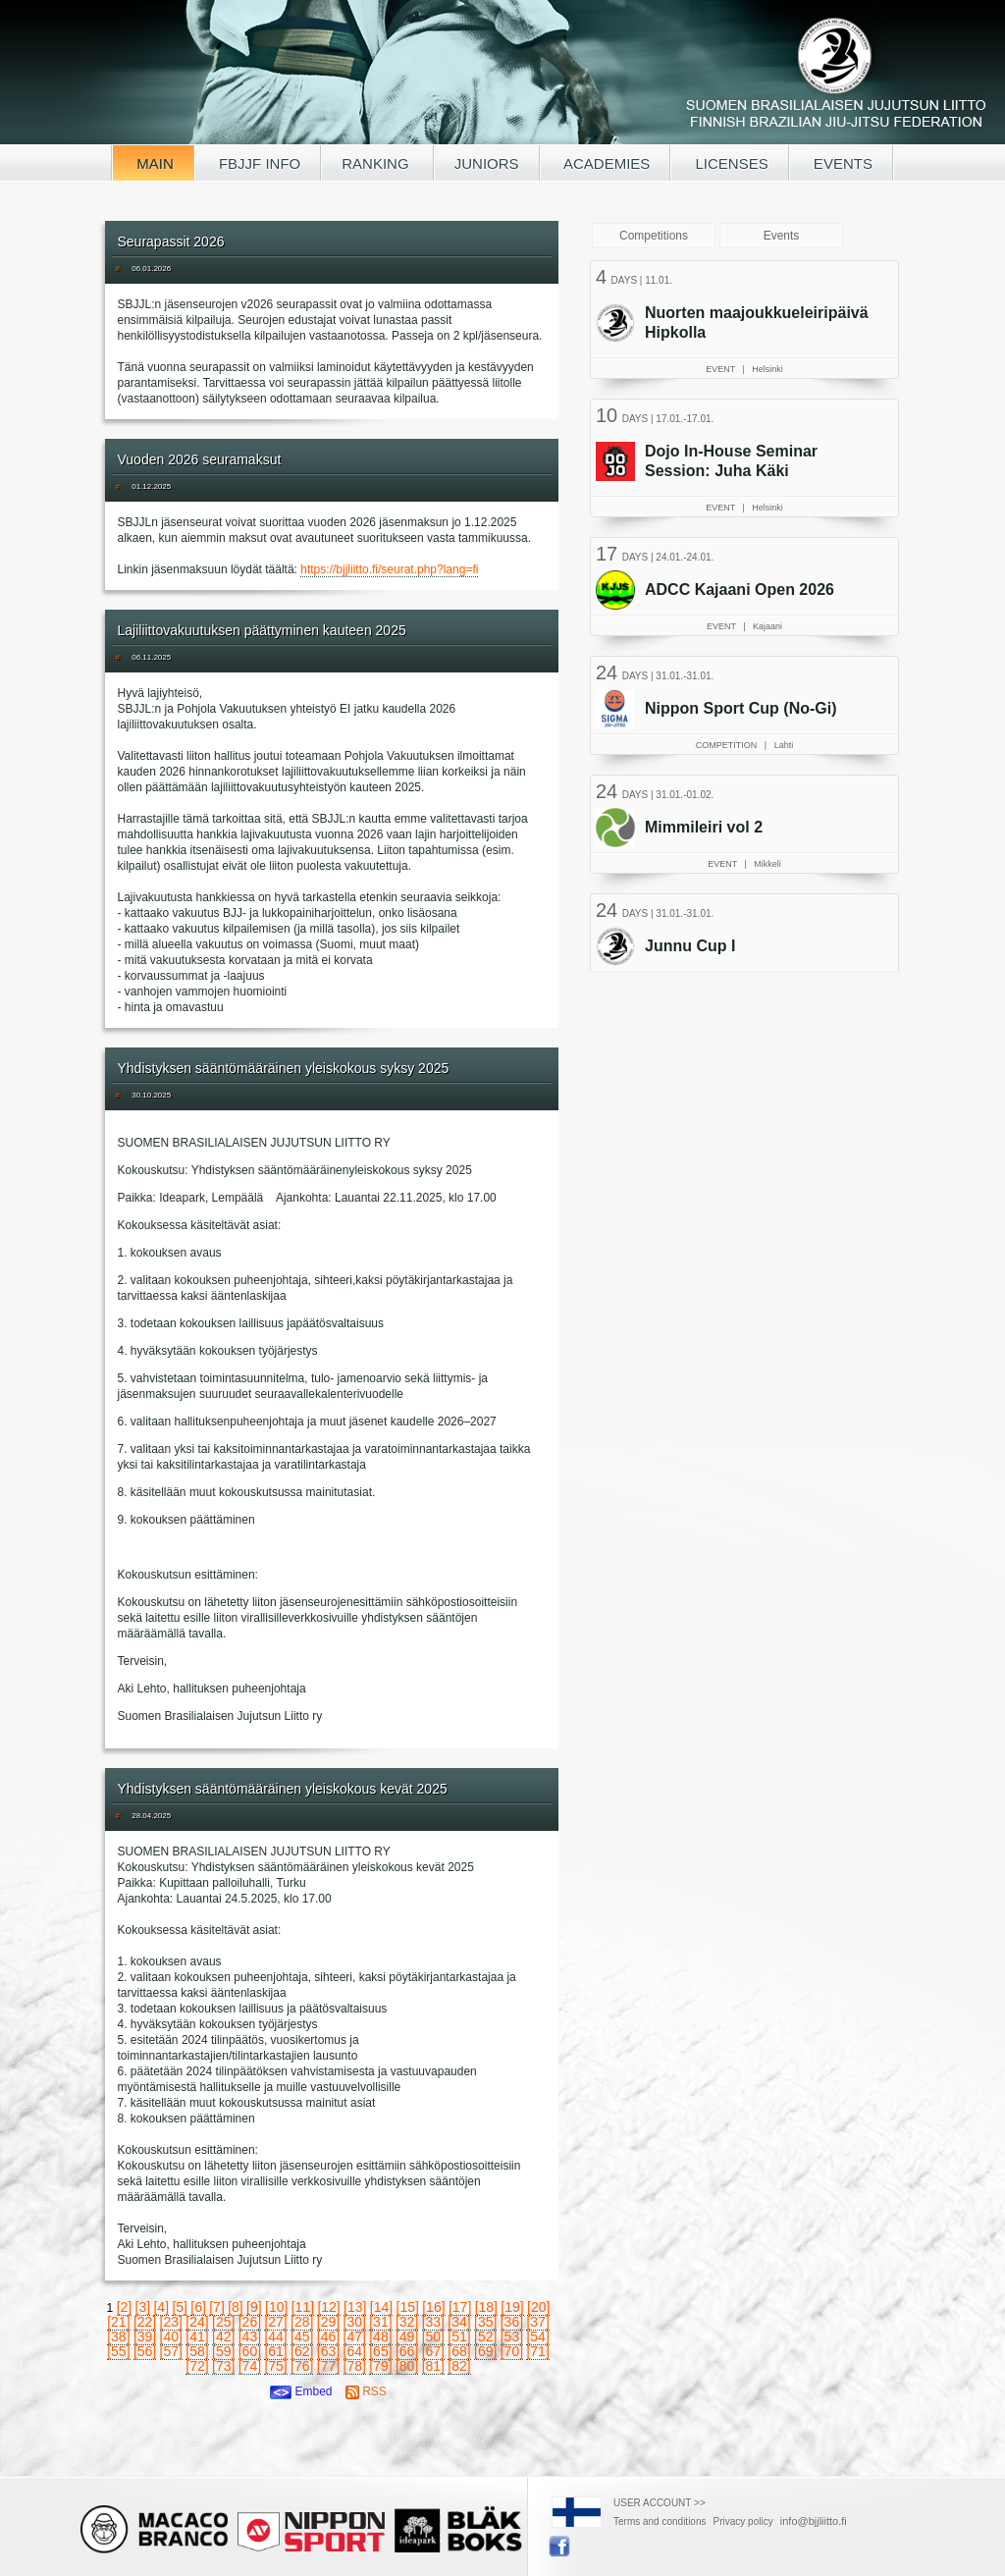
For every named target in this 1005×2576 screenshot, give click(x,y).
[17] (460, 2307)
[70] (512, 2351)
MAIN (153, 163)
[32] (407, 2322)
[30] (355, 2322)
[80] (407, 2366)
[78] (355, 2366)
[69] (485, 2351)
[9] (254, 2307)
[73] (223, 2366)
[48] (380, 2336)
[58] (196, 2351)
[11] (302, 2307)
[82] (459, 2366)
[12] (328, 2307)
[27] (275, 2322)
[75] (275, 2366)
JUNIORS (486, 163)
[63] (328, 2351)
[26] (249, 2322)
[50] (433, 2336)
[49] (407, 2336)
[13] (355, 2307)
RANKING (377, 163)
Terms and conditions (660, 2521)
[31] (380, 2322)
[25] (223, 2322)
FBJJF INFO (258, 163)
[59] (223, 2351)
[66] (407, 2351)
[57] (171, 2351)
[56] (144, 2351)
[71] (537, 2351)
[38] (118, 2336)
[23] (171, 2322)
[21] (118, 2322)
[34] (459, 2322)
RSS (366, 2391)
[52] (485, 2336)
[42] (223, 2336)
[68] (459, 2351)
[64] (355, 2351)
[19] (512, 2307)
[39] (144, 2336)
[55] (118, 2351)
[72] (196, 2366)
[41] (196, 2336)
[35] (485, 2322)
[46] (328, 2336)
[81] (433, 2366)
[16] (433, 2307)
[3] (143, 2307)
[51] (459, 2336)
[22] (144, 2322)
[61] (275, 2351)
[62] (302, 2351)
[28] (302, 2322)
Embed (301, 2391)
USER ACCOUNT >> (659, 2502)
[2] (124, 2307)
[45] (302, 2336)
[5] (179, 2307)
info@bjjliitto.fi (813, 2521)
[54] (537, 2336)
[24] (196, 2322)
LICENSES (729, 163)
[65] (380, 2351)
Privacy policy (743, 2521)
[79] (380, 2366)
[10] (276, 2307)
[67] (433, 2351)
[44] (275, 2336)
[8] (235, 2307)
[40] (171, 2336)
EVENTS (841, 163)
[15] (408, 2307)
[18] (486, 2307)
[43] (249, 2336)
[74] (249, 2366)
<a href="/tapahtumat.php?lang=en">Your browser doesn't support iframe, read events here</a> (747, 613)
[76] (302, 2366)
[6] (198, 2307)
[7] (217, 2307)
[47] (355, 2336)
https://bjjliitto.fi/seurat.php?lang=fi (389, 569)
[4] (161, 2307)
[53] (512, 2336)
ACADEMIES (605, 163)
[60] (249, 2351)
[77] (328, 2366)
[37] (537, 2322)
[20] (538, 2307)
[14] (381, 2307)
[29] (328, 2322)
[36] (512, 2322)
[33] (433, 2322)
